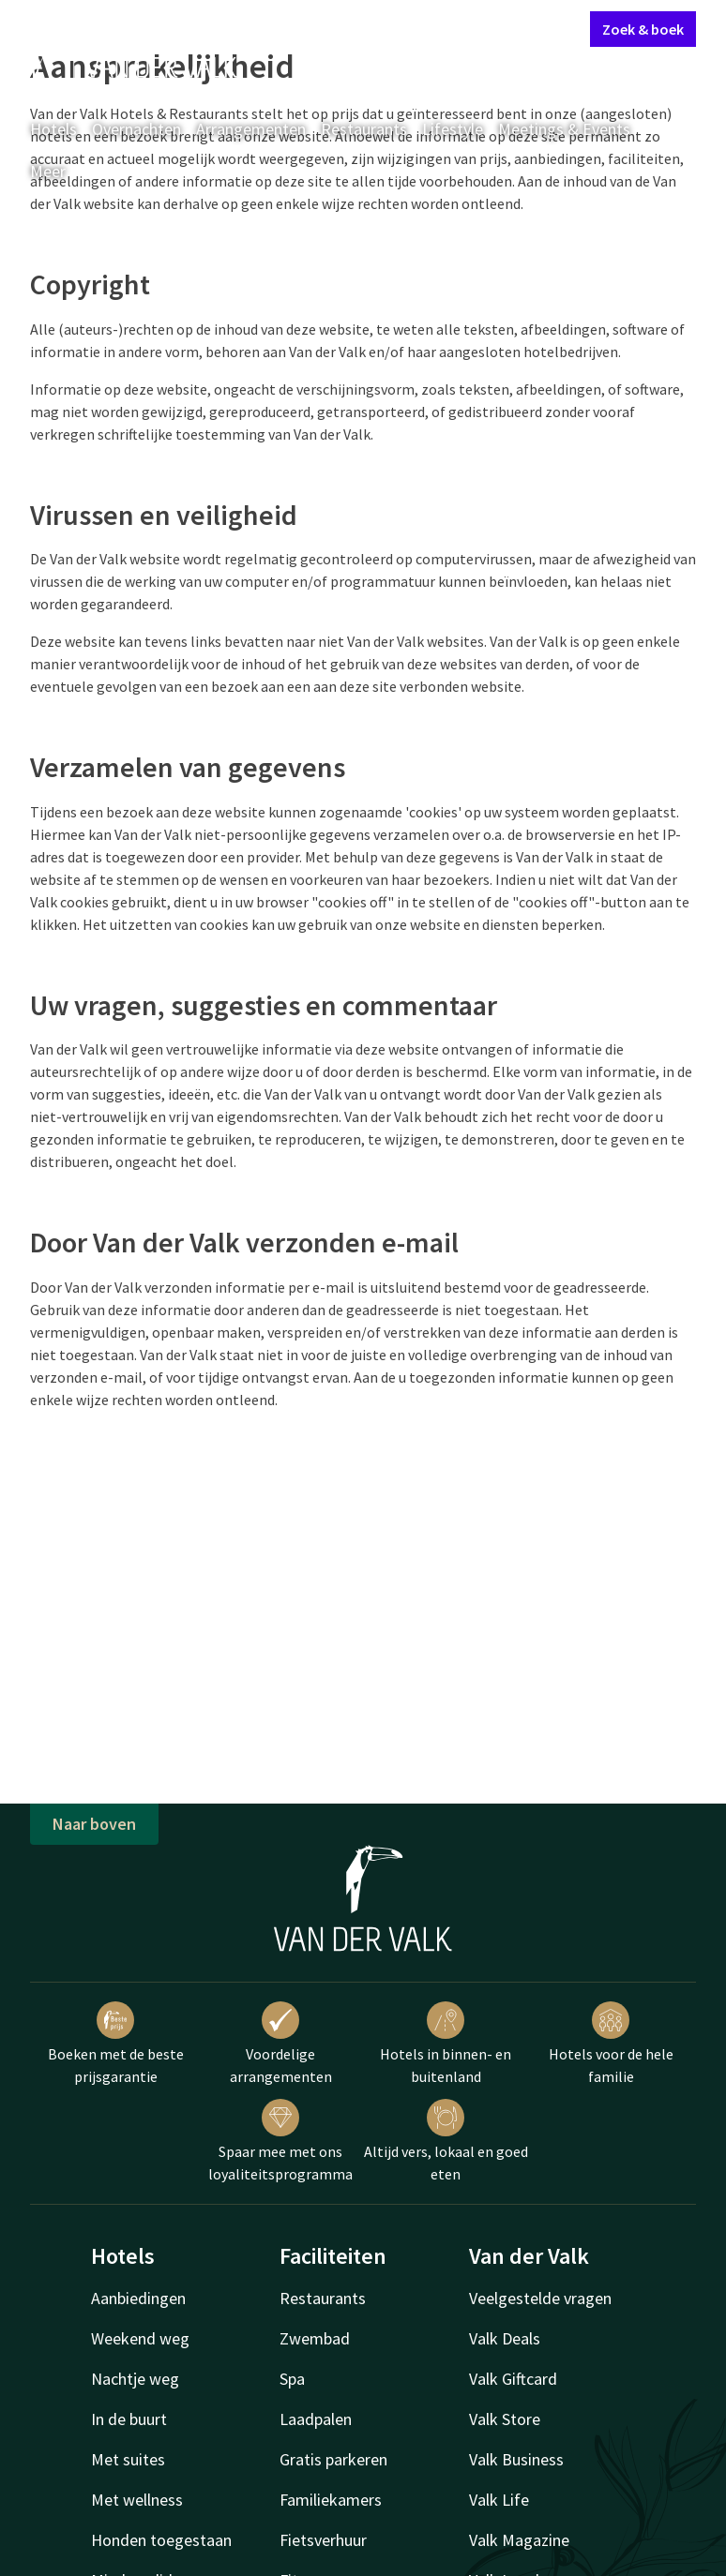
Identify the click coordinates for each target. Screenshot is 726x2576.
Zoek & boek (643, 29)
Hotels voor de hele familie (611, 2043)
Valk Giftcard (513, 2378)
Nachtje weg (135, 2378)
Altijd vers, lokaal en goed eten (446, 2141)
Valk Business (516, 2459)
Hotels (53, 129)
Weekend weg (140, 2338)
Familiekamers (331, 2499)
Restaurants (364, 129)
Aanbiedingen (138, 2298)
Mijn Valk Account (463, 28)
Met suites (128, 2459)
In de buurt (129, 2419)
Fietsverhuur (323, 2540)
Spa (292, 2378)
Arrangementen (251, 129)
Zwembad (315, 2338)
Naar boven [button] (94, 1824)
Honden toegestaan (161, 2540)
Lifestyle (452, 129)
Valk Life (499, 2499)
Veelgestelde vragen (540, 2298)
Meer (61, 171)
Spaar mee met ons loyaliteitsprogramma (280, 2141)
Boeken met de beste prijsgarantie (116, 2043)
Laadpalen (316, 2419)
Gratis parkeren (333, 2459)
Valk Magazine (519, 2540)
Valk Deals (504, 2338)
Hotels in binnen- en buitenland (445, 2043)
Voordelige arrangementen (281, 2043)
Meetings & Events (564, 129)
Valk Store (504, 2419)
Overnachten (136, 129)
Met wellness (137, 2499)
